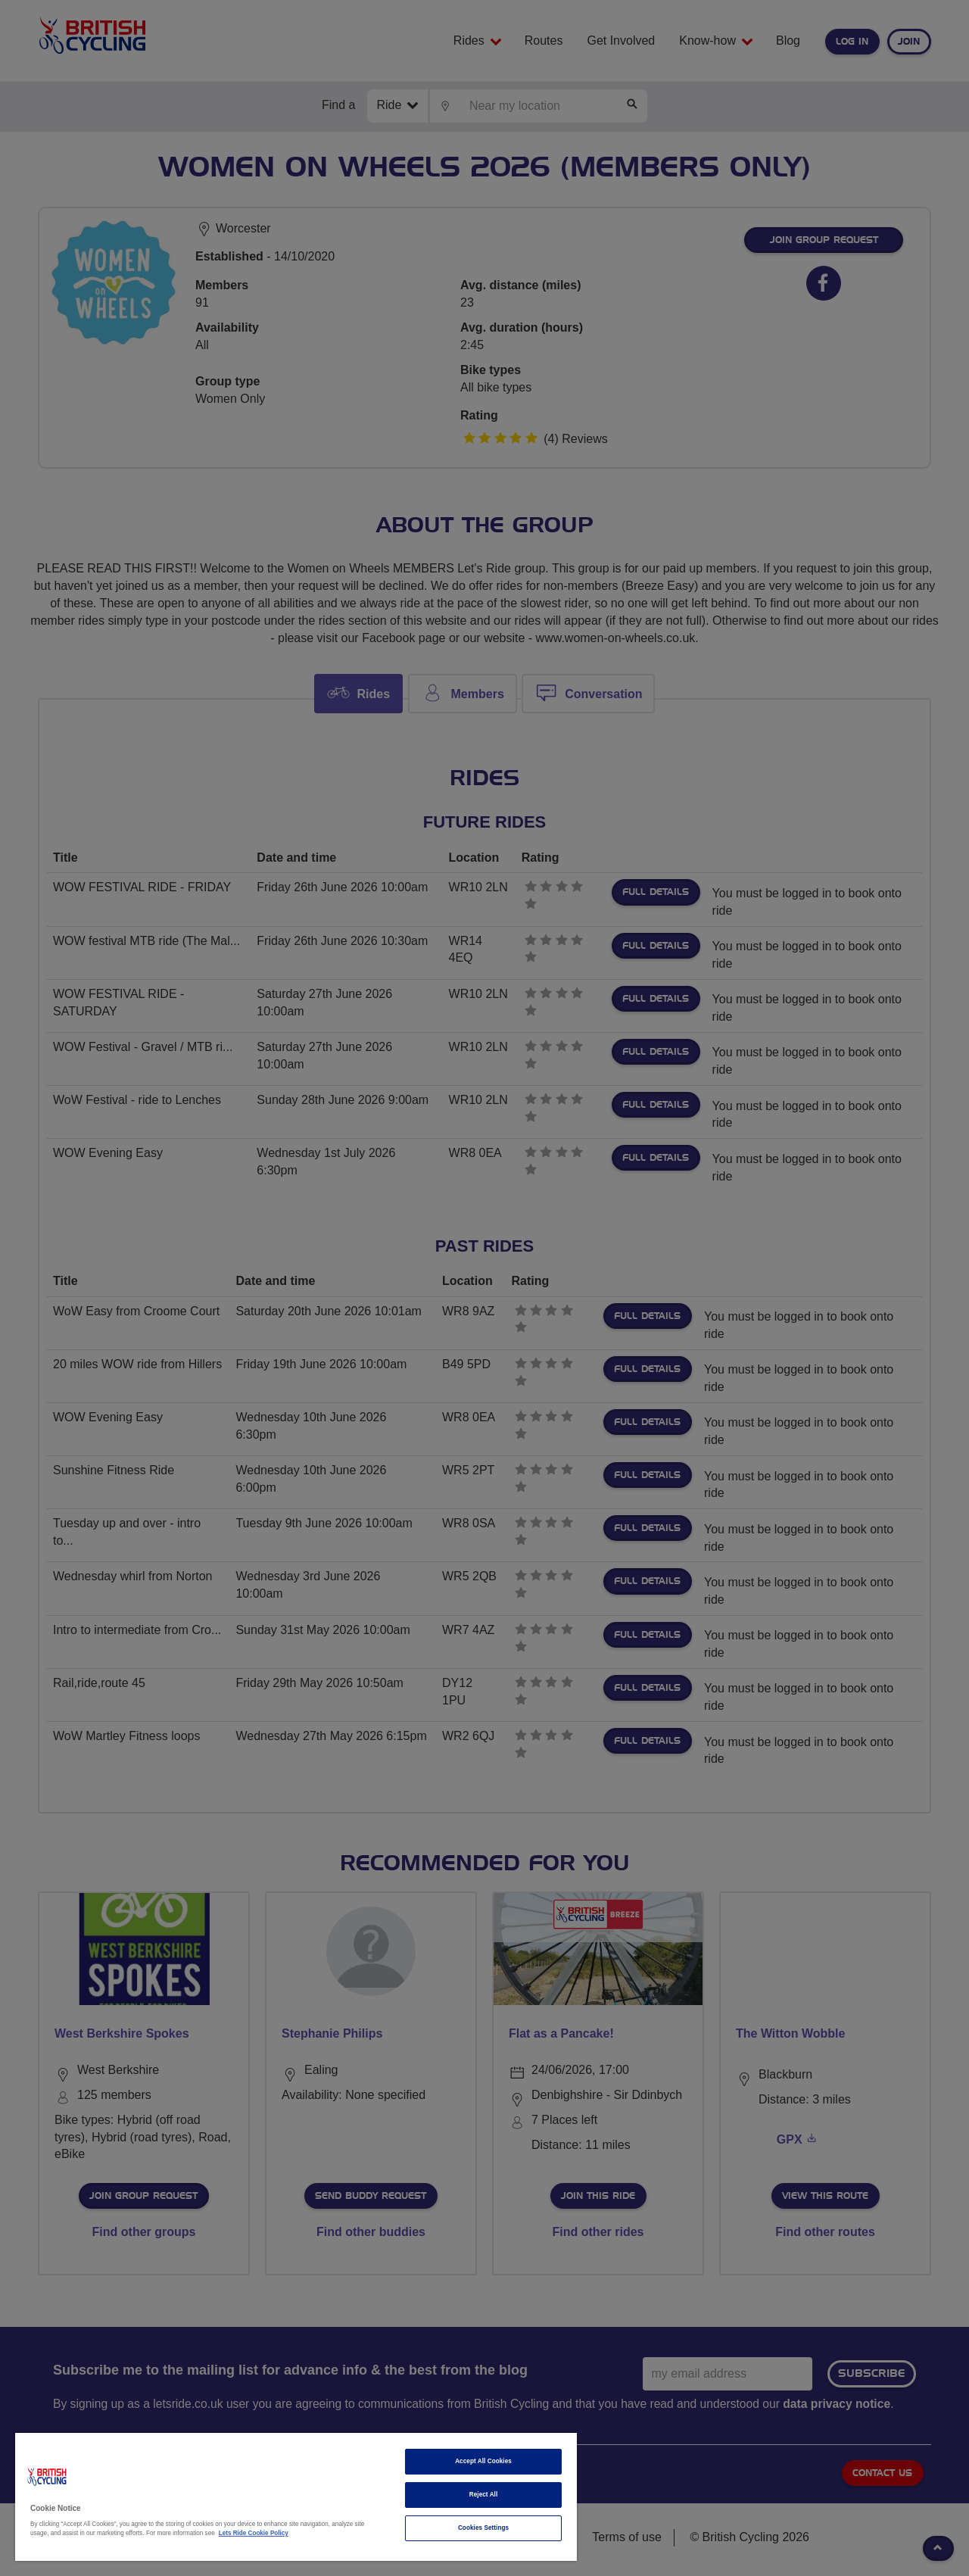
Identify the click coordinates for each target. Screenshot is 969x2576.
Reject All (483, 2494)
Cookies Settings (483, 2528)
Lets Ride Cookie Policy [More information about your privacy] (253, 2533)
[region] (296, 2497)
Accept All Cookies (483, 2461)
